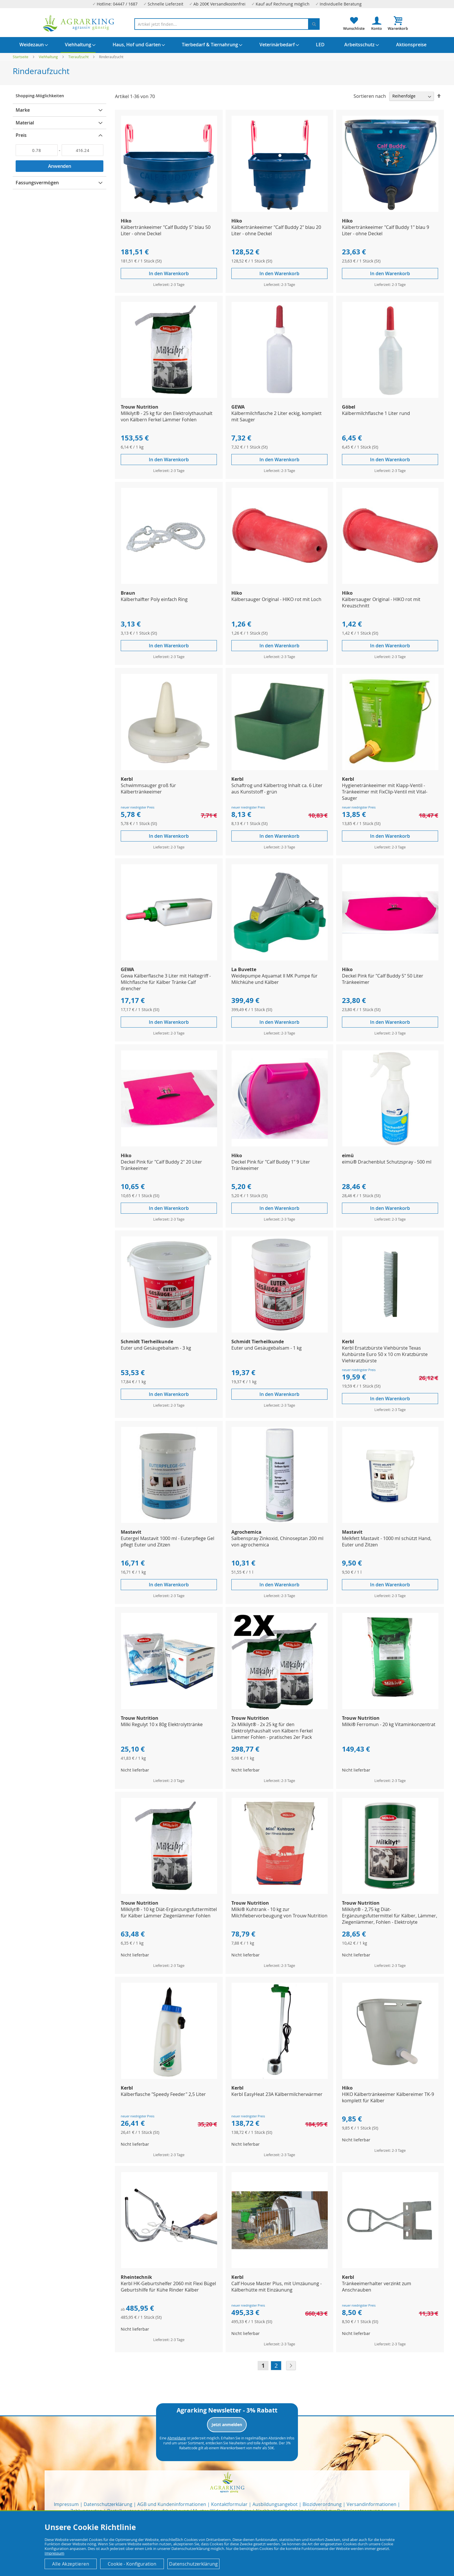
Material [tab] (25, 123)
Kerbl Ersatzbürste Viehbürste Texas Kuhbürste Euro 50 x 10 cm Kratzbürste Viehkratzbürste (385, 1354)
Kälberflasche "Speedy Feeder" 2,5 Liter (163, 2094)
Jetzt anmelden (227, 2424)
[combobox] (227, 24)
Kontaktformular (229, 2504)
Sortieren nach (370, 96)
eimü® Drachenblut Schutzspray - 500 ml (386, 1162)
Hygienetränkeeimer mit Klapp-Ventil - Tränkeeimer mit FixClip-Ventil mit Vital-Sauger (384, 791)
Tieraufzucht (78, 56)
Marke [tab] (23, 110)
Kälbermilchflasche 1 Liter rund (376, 413)
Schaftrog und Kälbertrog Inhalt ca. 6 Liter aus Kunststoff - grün (277, 788)
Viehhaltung (49, 56)
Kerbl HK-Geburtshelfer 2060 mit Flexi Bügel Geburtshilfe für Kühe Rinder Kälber (168, 2286)
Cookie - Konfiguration (132, 2564)
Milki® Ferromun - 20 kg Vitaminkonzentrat (388, 1724)
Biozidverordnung (322, 2504)
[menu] (227, 45)
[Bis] (83, 150)
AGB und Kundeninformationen (171, 2504)
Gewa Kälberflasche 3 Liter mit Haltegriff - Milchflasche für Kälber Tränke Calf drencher (166, 982)
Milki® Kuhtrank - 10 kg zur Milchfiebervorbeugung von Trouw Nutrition (279, 1912)
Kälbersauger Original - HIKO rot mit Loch (276, 599)
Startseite (21, 56)
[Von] (37, 150)
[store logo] (79, 23)
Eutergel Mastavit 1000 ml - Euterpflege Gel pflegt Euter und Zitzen (167, 1541)
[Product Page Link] (169, 210)
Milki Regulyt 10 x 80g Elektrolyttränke (162, 1724)
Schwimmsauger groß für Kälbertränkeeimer (148, 788)
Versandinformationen (371, 2504)
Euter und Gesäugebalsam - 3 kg (156, 1348)
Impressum (66, 2504)
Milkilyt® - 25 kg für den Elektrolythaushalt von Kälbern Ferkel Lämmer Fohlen (167, 416)
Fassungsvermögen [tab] (37, 182)
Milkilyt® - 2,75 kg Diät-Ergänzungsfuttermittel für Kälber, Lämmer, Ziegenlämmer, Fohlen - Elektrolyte (389, 1915)
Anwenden (59, 166)
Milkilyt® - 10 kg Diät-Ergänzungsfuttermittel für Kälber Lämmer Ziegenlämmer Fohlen (169, 1912)
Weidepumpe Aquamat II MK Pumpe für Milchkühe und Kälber (274, 979)
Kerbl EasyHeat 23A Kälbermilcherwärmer (277, 2094)
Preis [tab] (21, 135)
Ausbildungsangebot (275, 2504)
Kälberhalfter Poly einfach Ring (154, 599)
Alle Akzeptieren (70, 2564)
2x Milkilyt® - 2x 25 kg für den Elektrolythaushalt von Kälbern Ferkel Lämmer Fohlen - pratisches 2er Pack (272, 1730)
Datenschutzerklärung (108, 2504)
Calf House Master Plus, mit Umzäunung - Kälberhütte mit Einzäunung (276, 2286)
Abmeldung (176, 2438)
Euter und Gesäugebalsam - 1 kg (266, 1348)
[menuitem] (31, 44)
